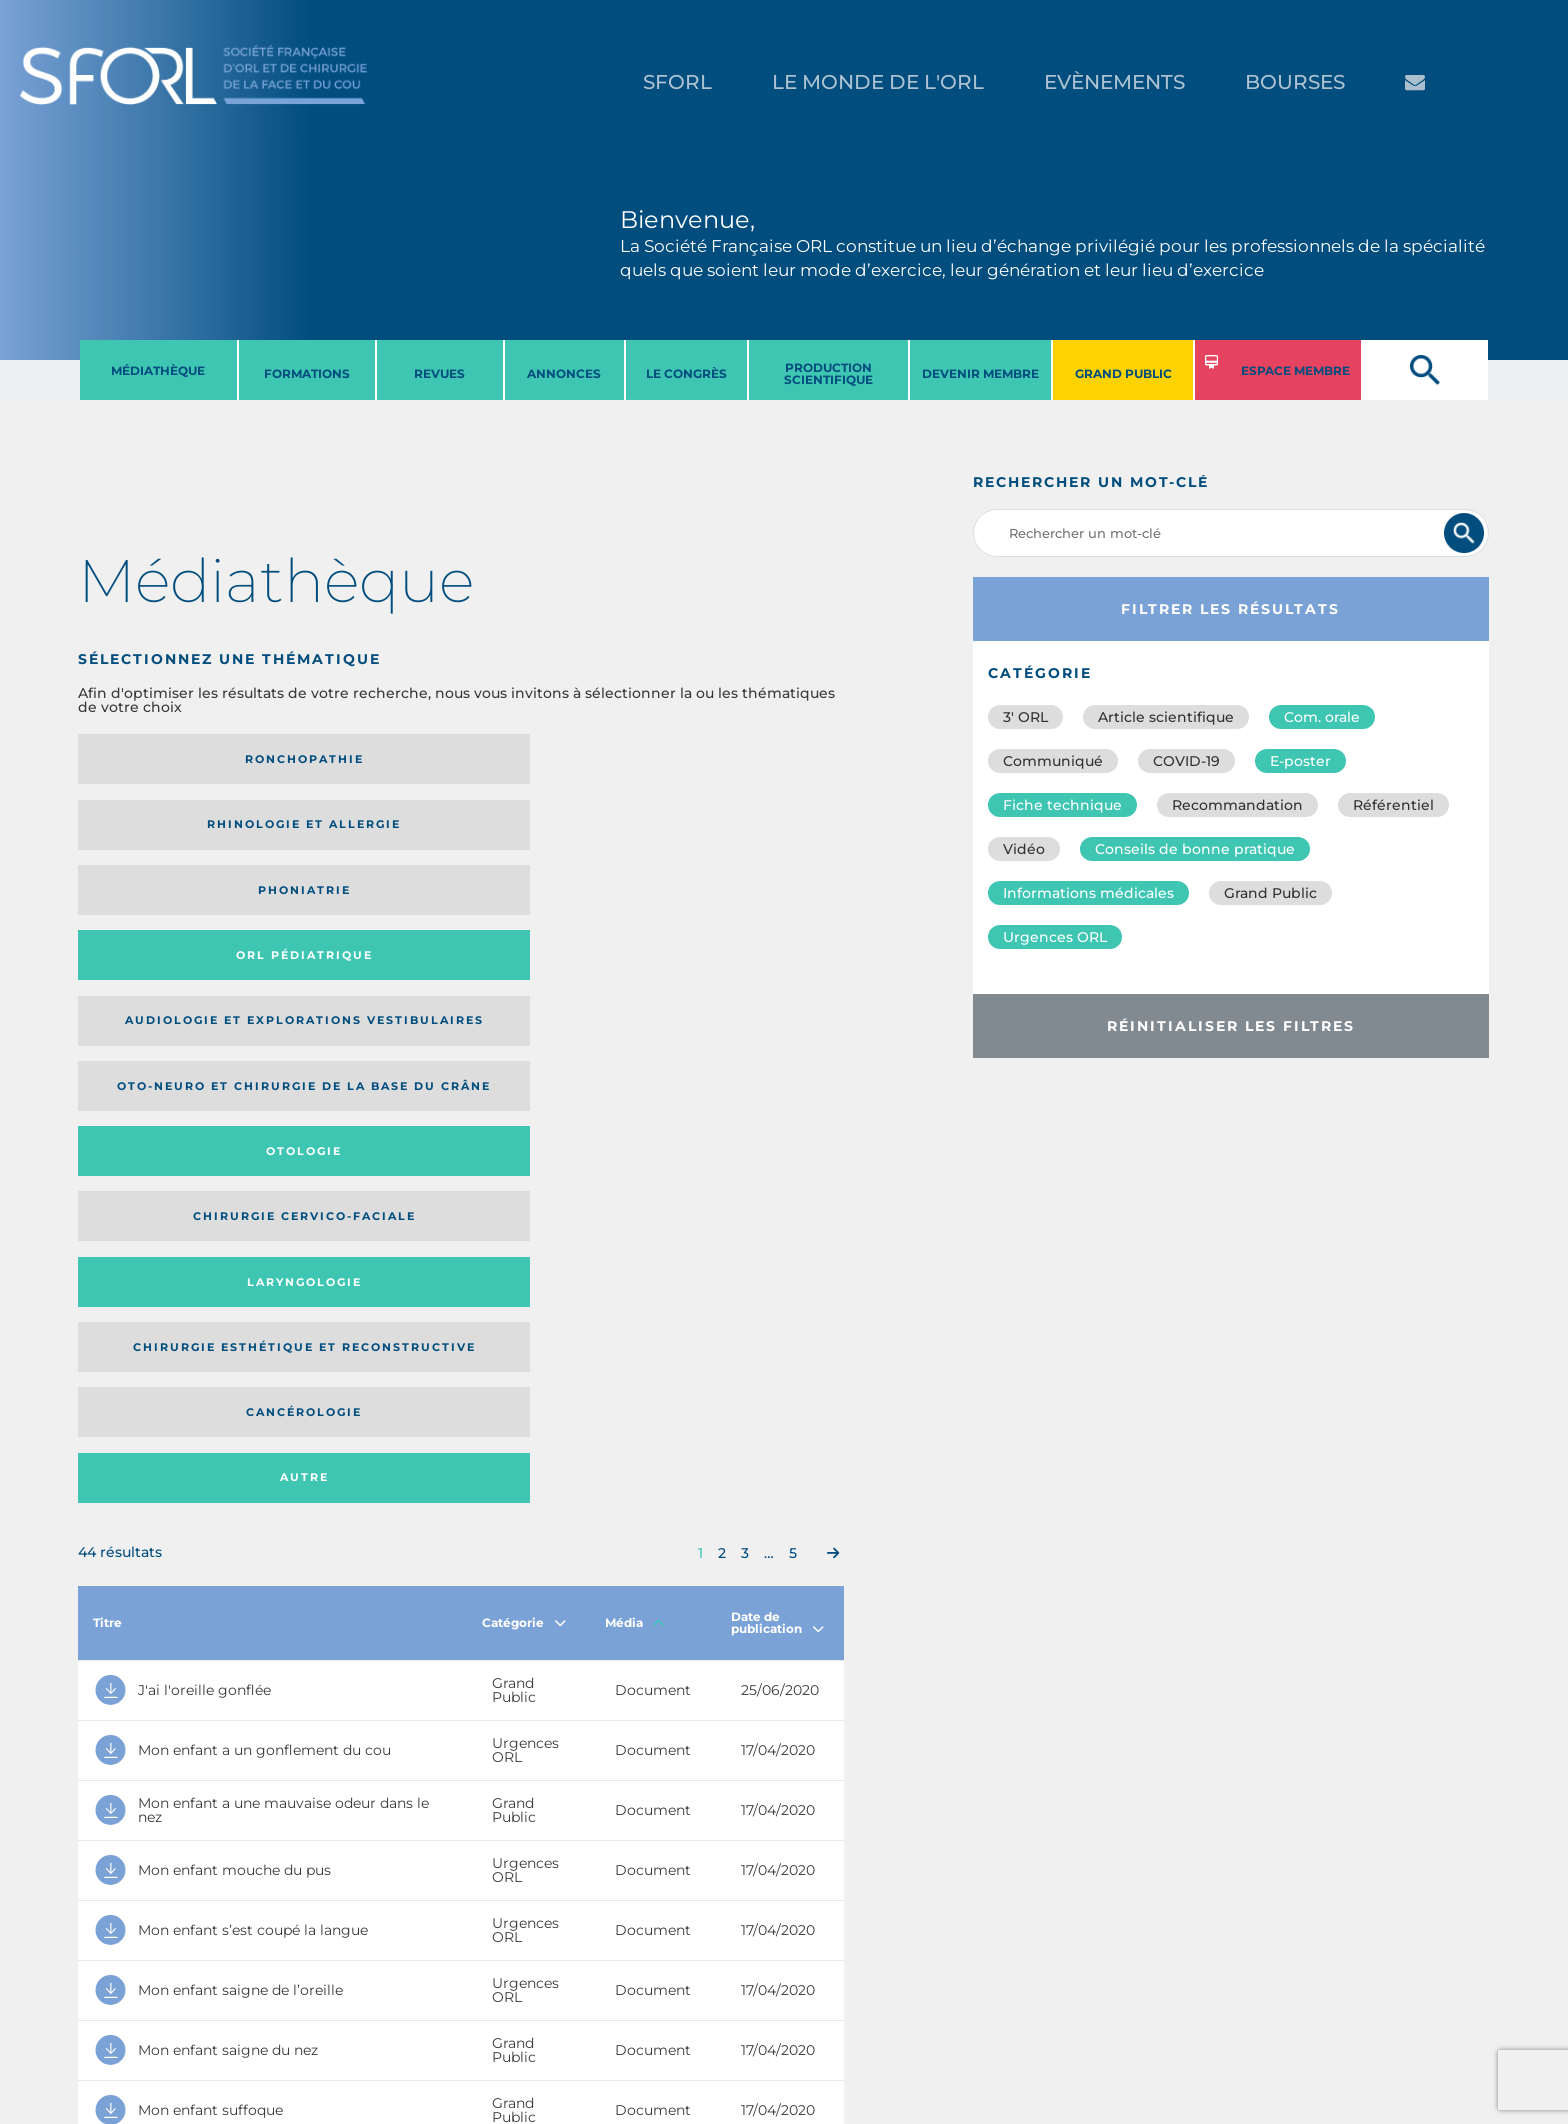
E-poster (1300, 761)
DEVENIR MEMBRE (980, 373)
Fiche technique (1062, 805)
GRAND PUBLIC (1123, 373)
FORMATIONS (307, 373)
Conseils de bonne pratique (1195, 849)
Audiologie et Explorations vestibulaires (151, 831)
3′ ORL (1025, 717)
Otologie (549, 831)
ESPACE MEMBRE (1295, 370)
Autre (740, 910)
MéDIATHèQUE (158, 370)
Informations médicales (1088, 893)
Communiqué (1053, 761)
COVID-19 (1186, 761)
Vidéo (1024, 849)
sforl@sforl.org (383, 2001)
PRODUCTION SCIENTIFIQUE (828, 373)
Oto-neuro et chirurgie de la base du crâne (351, 831)
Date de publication (777, 1061)
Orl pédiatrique (740, 759)
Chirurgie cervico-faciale (734, 831)
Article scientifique (1166, 717)
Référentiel (1393, 805)
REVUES (439, 373)
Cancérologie (549, 910)
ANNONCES (564, 373)
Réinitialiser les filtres (1231, 1026)
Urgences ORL (1055, 937)
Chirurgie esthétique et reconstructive (352, 909)
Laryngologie (166, 910)
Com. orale (1322, 717)
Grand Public (1270, 893)
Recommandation (1237, 805)
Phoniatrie (549, 759)
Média (635, 1061)
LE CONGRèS (686, 373)
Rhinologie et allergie (343, 759)
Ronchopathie (166, 759)
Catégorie (524, 1061)
